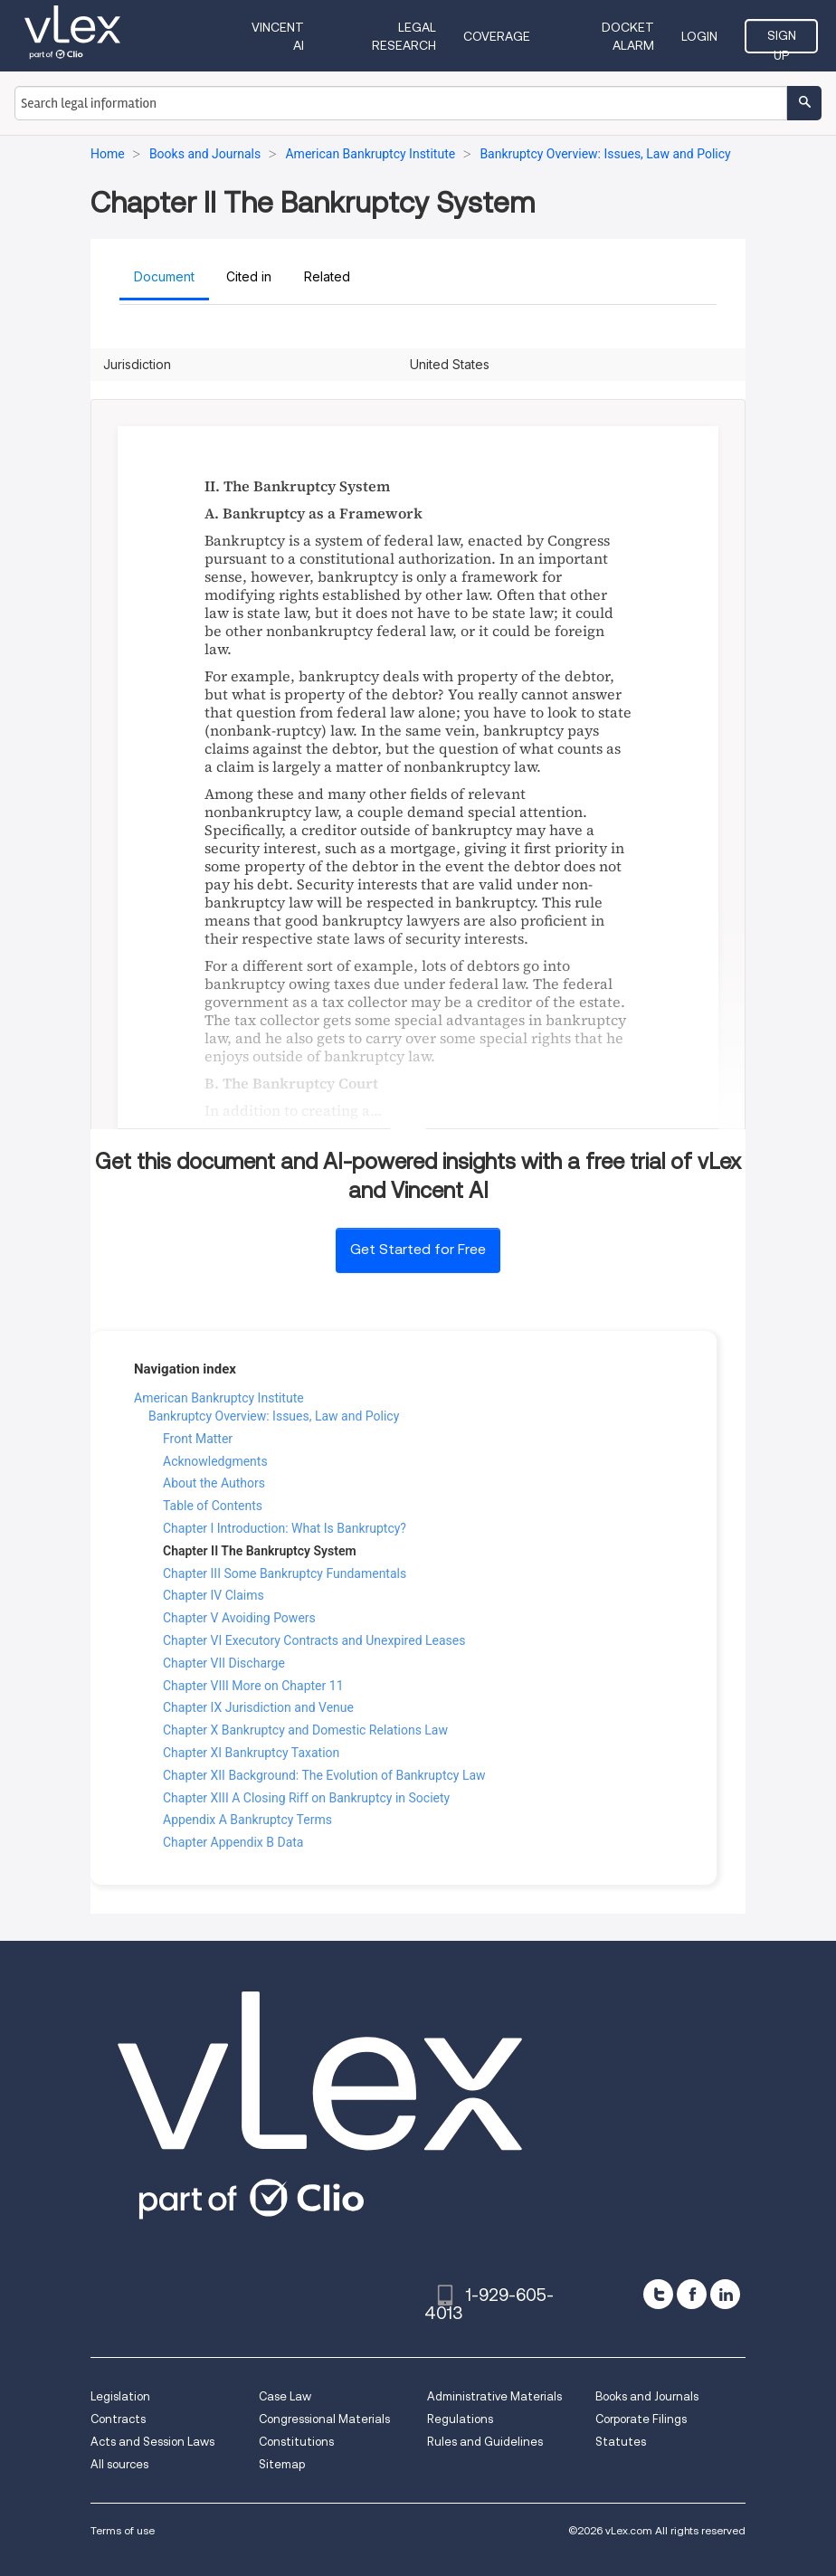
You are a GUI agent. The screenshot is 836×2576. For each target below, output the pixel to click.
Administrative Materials (494, 2396)
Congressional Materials (324, 2419)
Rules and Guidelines (485, 2441)
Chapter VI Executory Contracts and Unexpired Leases (314, 1640)
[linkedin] (725, 2294)
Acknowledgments (215, 1461)
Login (699, 36)
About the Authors (214, 1483)
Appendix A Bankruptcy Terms (247, 1819)
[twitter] (658, 2294)
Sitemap (282, 2464)
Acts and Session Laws (152, 2441)
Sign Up (781, 40)
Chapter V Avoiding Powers (239, 1618)
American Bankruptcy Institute (219, 1398)
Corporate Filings (641, 2419)
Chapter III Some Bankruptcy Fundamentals (284, 1573)
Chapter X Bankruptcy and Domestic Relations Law (305, 1730)
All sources (119, 2464)
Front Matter (198, 1438)
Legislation (120, 2396)
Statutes (620, 2441)
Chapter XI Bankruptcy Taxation (251, 1752)
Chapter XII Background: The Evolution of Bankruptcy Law (324, 1775)
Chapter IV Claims (213, 1595)
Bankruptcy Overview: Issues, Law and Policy (273, 1416)
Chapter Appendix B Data (233, 1842)
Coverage (496, 36)
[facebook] (692, 2294)
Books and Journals (646, 2396)
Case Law (285, 2396)
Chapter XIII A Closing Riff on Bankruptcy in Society (306, 1798)
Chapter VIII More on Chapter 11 (253, 1685)
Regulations (460, 2419)
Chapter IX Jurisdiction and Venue (258, 1707)
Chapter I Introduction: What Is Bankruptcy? (284, 1528)
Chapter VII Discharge (224, 1663)
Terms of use (122, 2530)
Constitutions (296, 2441)
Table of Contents (212, 1505)
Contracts (118, 2419)
